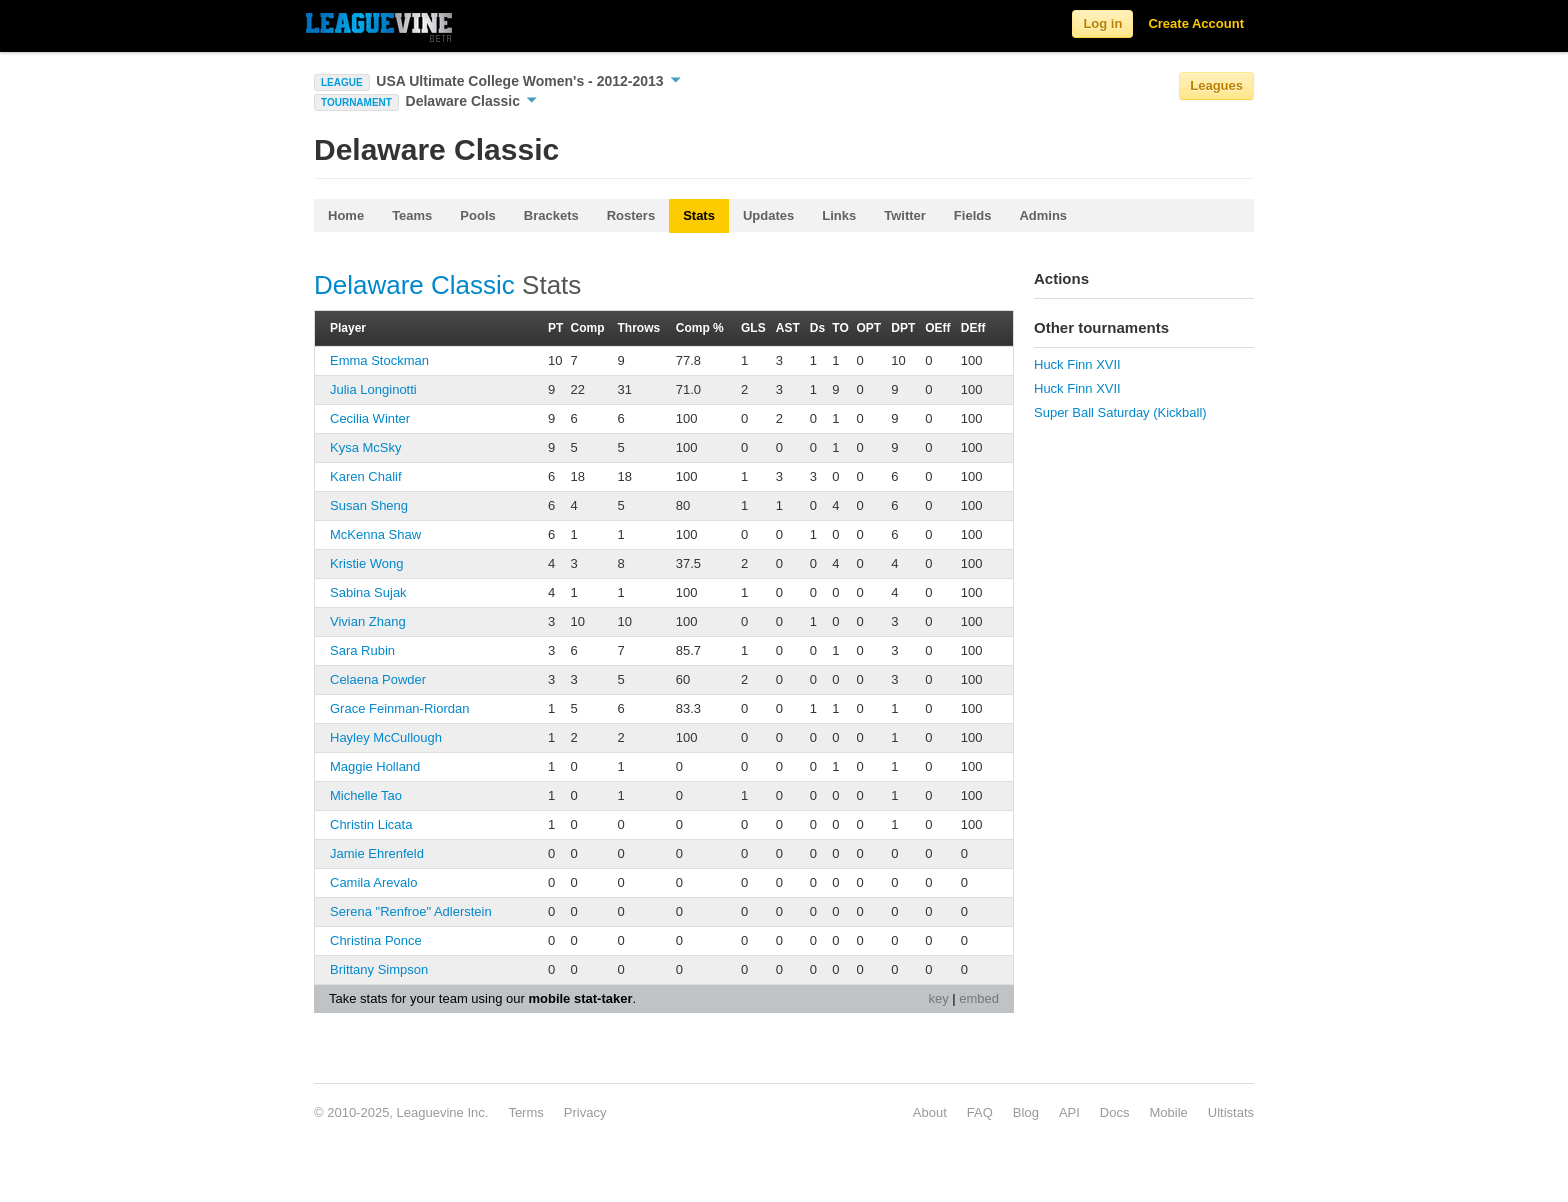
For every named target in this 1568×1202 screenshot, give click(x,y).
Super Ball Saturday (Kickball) (1120, 412)
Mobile (1168, 1112)
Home (346, 215)
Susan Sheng (369, 505)
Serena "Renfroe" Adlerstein (411, 911)
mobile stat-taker (580, 998)
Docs (1115, 1112)
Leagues (1216, 85)
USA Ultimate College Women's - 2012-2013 (528, 81)
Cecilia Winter (370, 418)
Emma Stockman (379, 360)
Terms (525, 1112)
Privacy (585, 1112)
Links (839, 215)
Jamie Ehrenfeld (377, 853)
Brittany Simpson (379, 969)
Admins (1043, 215)
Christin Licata (371, 824)
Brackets (551, 215)
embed (979, 998)
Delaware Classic (471, 101)
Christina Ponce (376, 940)
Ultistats (1231, 1112)
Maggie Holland (375, 766)
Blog (1026, 1112)
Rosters (631, 215)
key (938, 998)
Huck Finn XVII (1077, 364)
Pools (477, 215)
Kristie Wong (366, 563)
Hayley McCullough (386, 737)
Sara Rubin (362, 650)
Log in (1102, 23)
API (1069, 1112)
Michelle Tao (366, 795)
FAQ (980, 1112)
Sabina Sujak (368, 592)
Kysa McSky (366, 447)
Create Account (1196, 23)
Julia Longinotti (373, 389)
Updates (768, 215)
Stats (699, 215)
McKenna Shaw (375, 534)
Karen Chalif (366, 476)
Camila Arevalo (373, 882)
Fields (973, 215)
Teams (412, 215)
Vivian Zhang (368, 621)
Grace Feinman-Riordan (399, 708)
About (930, 1112)
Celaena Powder (378, 679)
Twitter (905, 215)
